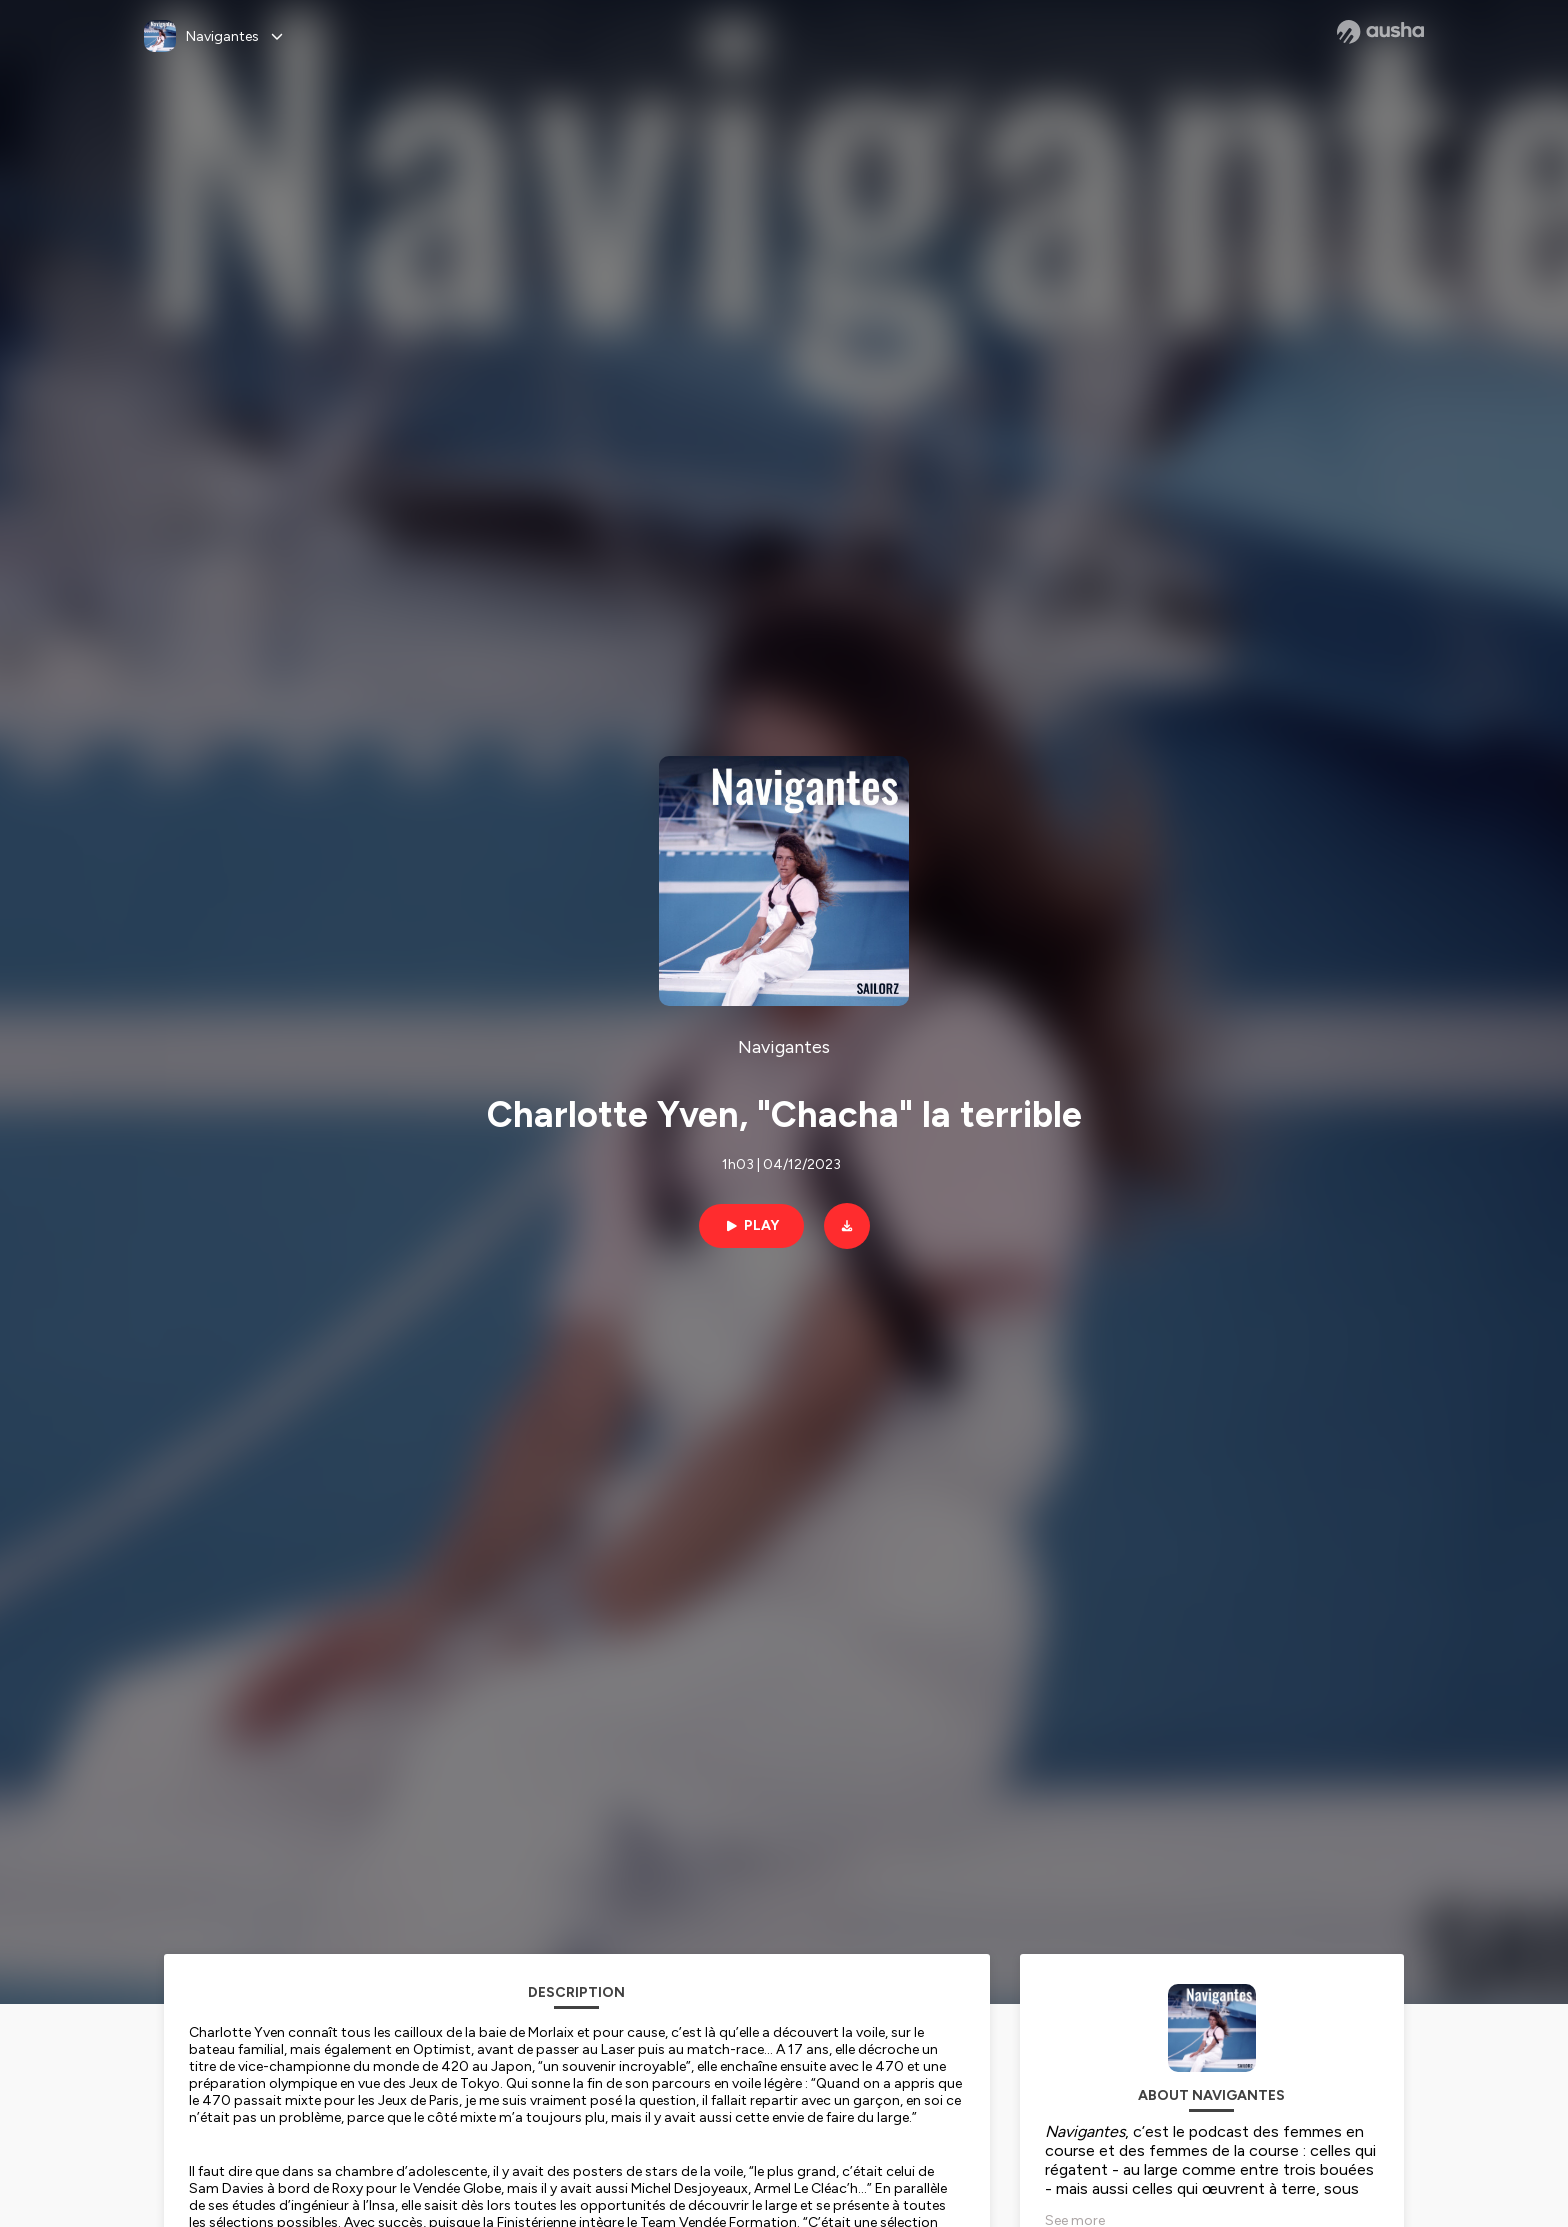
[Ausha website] (1380, 32)
